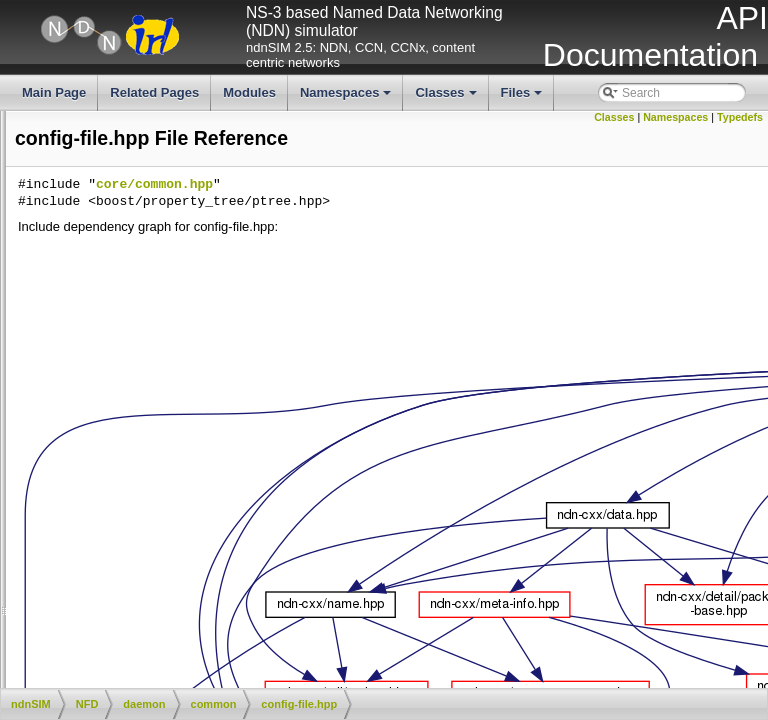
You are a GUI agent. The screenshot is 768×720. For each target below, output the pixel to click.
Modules (249, 92)
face (122, 526)
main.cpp (135, 611)
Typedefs (740, 117)
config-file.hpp (164, 408)
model (95, 256)
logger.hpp (155, 476)
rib (117, 577)
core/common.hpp (454, 185)
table (124, 594)
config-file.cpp (43, 391)
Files (523, 98)
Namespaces (347, 98)
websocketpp (130, 661)
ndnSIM (83, 188)
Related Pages (154, 92)
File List (67, 171)
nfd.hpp (131, 644)
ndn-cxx (100, 273)
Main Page (54, 92)
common (134, 340)
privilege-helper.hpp (179, 509)
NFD (91, 290)
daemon (116, 323)
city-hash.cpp (162, 357)
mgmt (126, 560)
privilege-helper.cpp (179, 492)
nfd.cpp (130, 628)
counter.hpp (158, 425)
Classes (447, 98)
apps (92, 205)
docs (91, 222)
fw (117, 543)
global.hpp (154, 459)
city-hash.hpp (162, 374)
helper (95, 239)
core (106, 307)
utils (89, 678)
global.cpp (154, 442)
